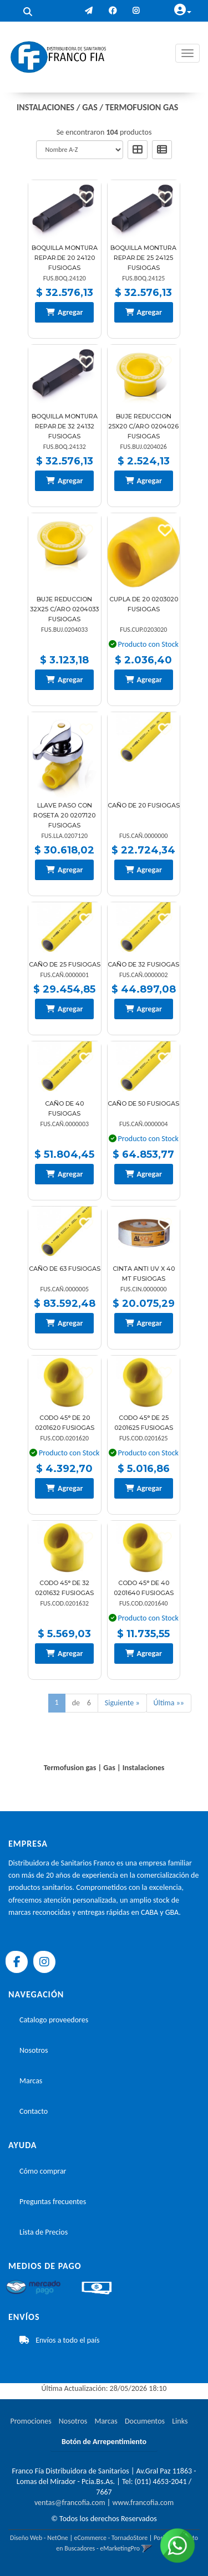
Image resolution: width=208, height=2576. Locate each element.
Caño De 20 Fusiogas (144, 805)
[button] (88, 11)
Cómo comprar (43, 2171)
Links (179, 2421)
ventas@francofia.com (69, 2502)
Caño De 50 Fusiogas (143, 1103)
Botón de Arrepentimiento (104, 2441)
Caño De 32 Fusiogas (143, 964)
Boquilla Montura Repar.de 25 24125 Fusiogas (143, 258)
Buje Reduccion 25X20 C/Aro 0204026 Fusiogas (143, 426)
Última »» (169, 1703)
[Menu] (187, 53)
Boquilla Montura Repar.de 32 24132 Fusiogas (65, 426)
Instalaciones (45, 107)
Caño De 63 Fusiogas (64, 1268)
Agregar (70, 312)
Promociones (30, 2421)
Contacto (33, 2111)
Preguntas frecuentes (52, 2201)
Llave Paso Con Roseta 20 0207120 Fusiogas (64, 815)
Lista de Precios (43, 2232)
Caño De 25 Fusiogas (64, 964)
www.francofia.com (143, 2502)
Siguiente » (122, 1703)
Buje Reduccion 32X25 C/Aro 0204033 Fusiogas (64, 609)
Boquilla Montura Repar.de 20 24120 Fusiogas (65, 258)
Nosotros (33, 2050)
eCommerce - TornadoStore (111, 2538)
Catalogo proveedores (53, 2020)
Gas (89, 107)
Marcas (30, 2081)
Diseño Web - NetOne (39, 2538)
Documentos (145, 2421)
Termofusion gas (142, 107)
